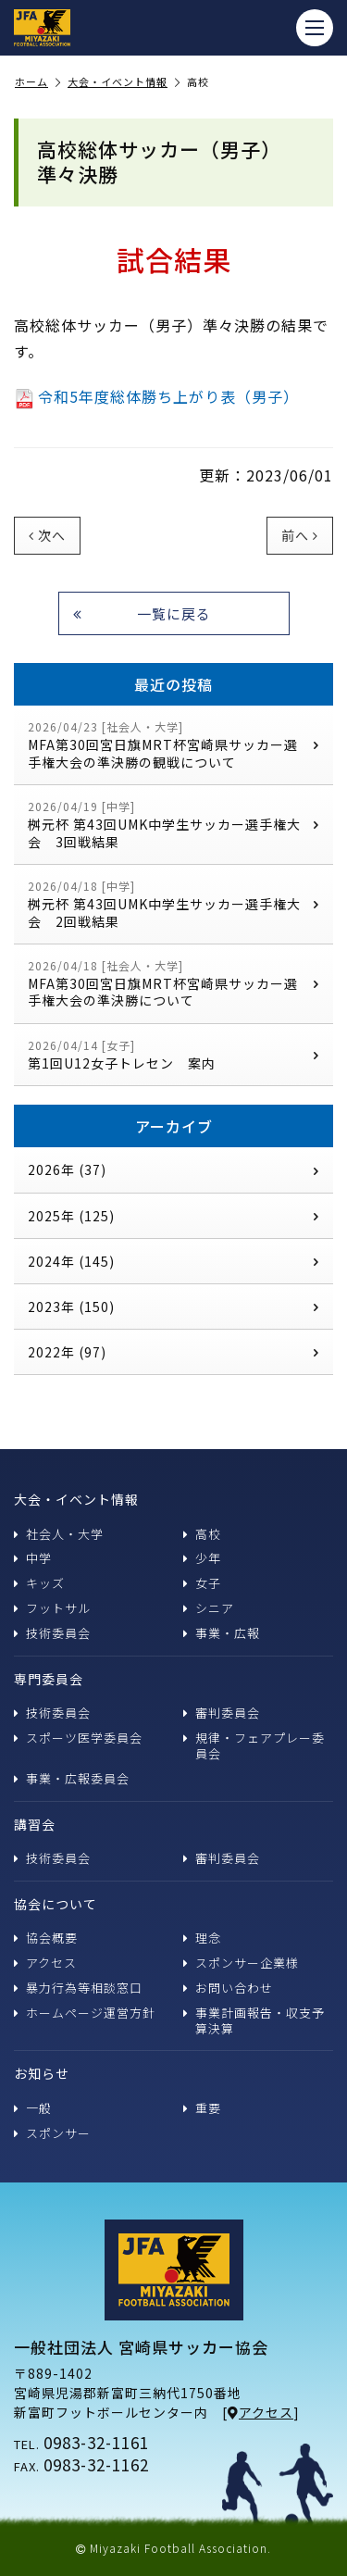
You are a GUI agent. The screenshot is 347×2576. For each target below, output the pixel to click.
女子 (202, 1583)
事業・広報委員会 (72, 1778)
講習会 (35, 1824)
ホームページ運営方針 (84, 2012)
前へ (299, 535)
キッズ (39, 1583)
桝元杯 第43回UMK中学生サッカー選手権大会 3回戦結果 (173, 824)
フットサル (52, 1608)
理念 (202, 1937)
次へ (47, 535)
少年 (202, 1558)
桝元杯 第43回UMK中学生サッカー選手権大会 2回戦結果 (173, 904)
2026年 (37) (173, 1169)
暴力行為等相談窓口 (78, 1987)
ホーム (38, 82)
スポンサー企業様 (241, 1962)
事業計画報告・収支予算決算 (254, 2020)
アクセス (45, 1962)
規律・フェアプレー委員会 (254, 1745)
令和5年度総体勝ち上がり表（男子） (156, 396)
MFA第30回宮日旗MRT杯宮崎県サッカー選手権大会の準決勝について (173, 983)
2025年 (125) (173, 1216)
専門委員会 (48, 1678)
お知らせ (41, 2073)
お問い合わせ (228, 1987)
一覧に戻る (142, 613)
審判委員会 (221, 1712)
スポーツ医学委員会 (78, 1737)
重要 (202, 2108)
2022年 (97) (173, 1352)
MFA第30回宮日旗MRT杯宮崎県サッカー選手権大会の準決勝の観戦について (173, 745)
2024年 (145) (173, 1261)
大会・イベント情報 (124, 82)
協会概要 (46, 1937)
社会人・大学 (59, 1534)
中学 (33, 1558)
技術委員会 (52, 1633)
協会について (55, 1903)
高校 (202, 1534)
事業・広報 (221, 1633)
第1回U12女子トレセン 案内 (173, 1055)
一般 (33, 2108)
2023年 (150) (173, 1306)
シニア (208, 1608)
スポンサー (52, 2133)
